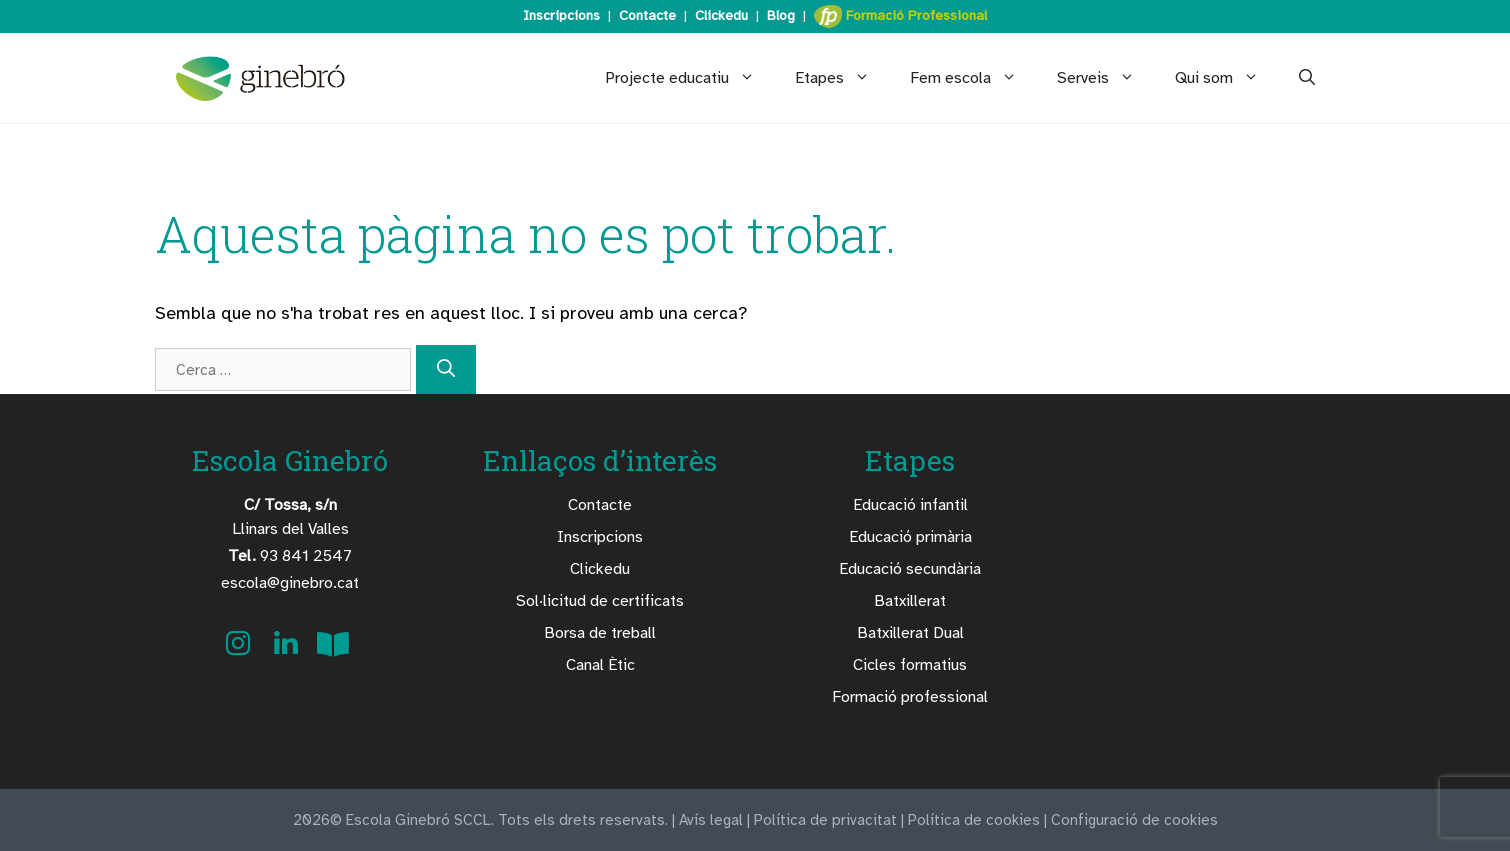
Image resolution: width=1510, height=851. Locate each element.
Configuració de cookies (1134, 820)
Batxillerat (910, 601)
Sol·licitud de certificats (600, 601)
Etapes (842, 78)
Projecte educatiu (690, 78)
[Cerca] (446, 369)
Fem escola (973, 78)
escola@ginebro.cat (290, 583)
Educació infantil (910, 505)
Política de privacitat (825, 820)
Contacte (647, 15)
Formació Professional (900, 16)
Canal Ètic (600, 665)
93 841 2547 (290, 556)
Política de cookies (974, 820)
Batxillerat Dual (910, 633)
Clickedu (721, 15)
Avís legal (711, 820)
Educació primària (910, 537)
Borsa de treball (600, 633)
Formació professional (910, 697)
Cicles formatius (910, 665)
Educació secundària (910, 569)
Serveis (1106, 78)
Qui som (1227, 78)
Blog (781, 15)
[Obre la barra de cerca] (1307, 78)
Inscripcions (561, 15)
